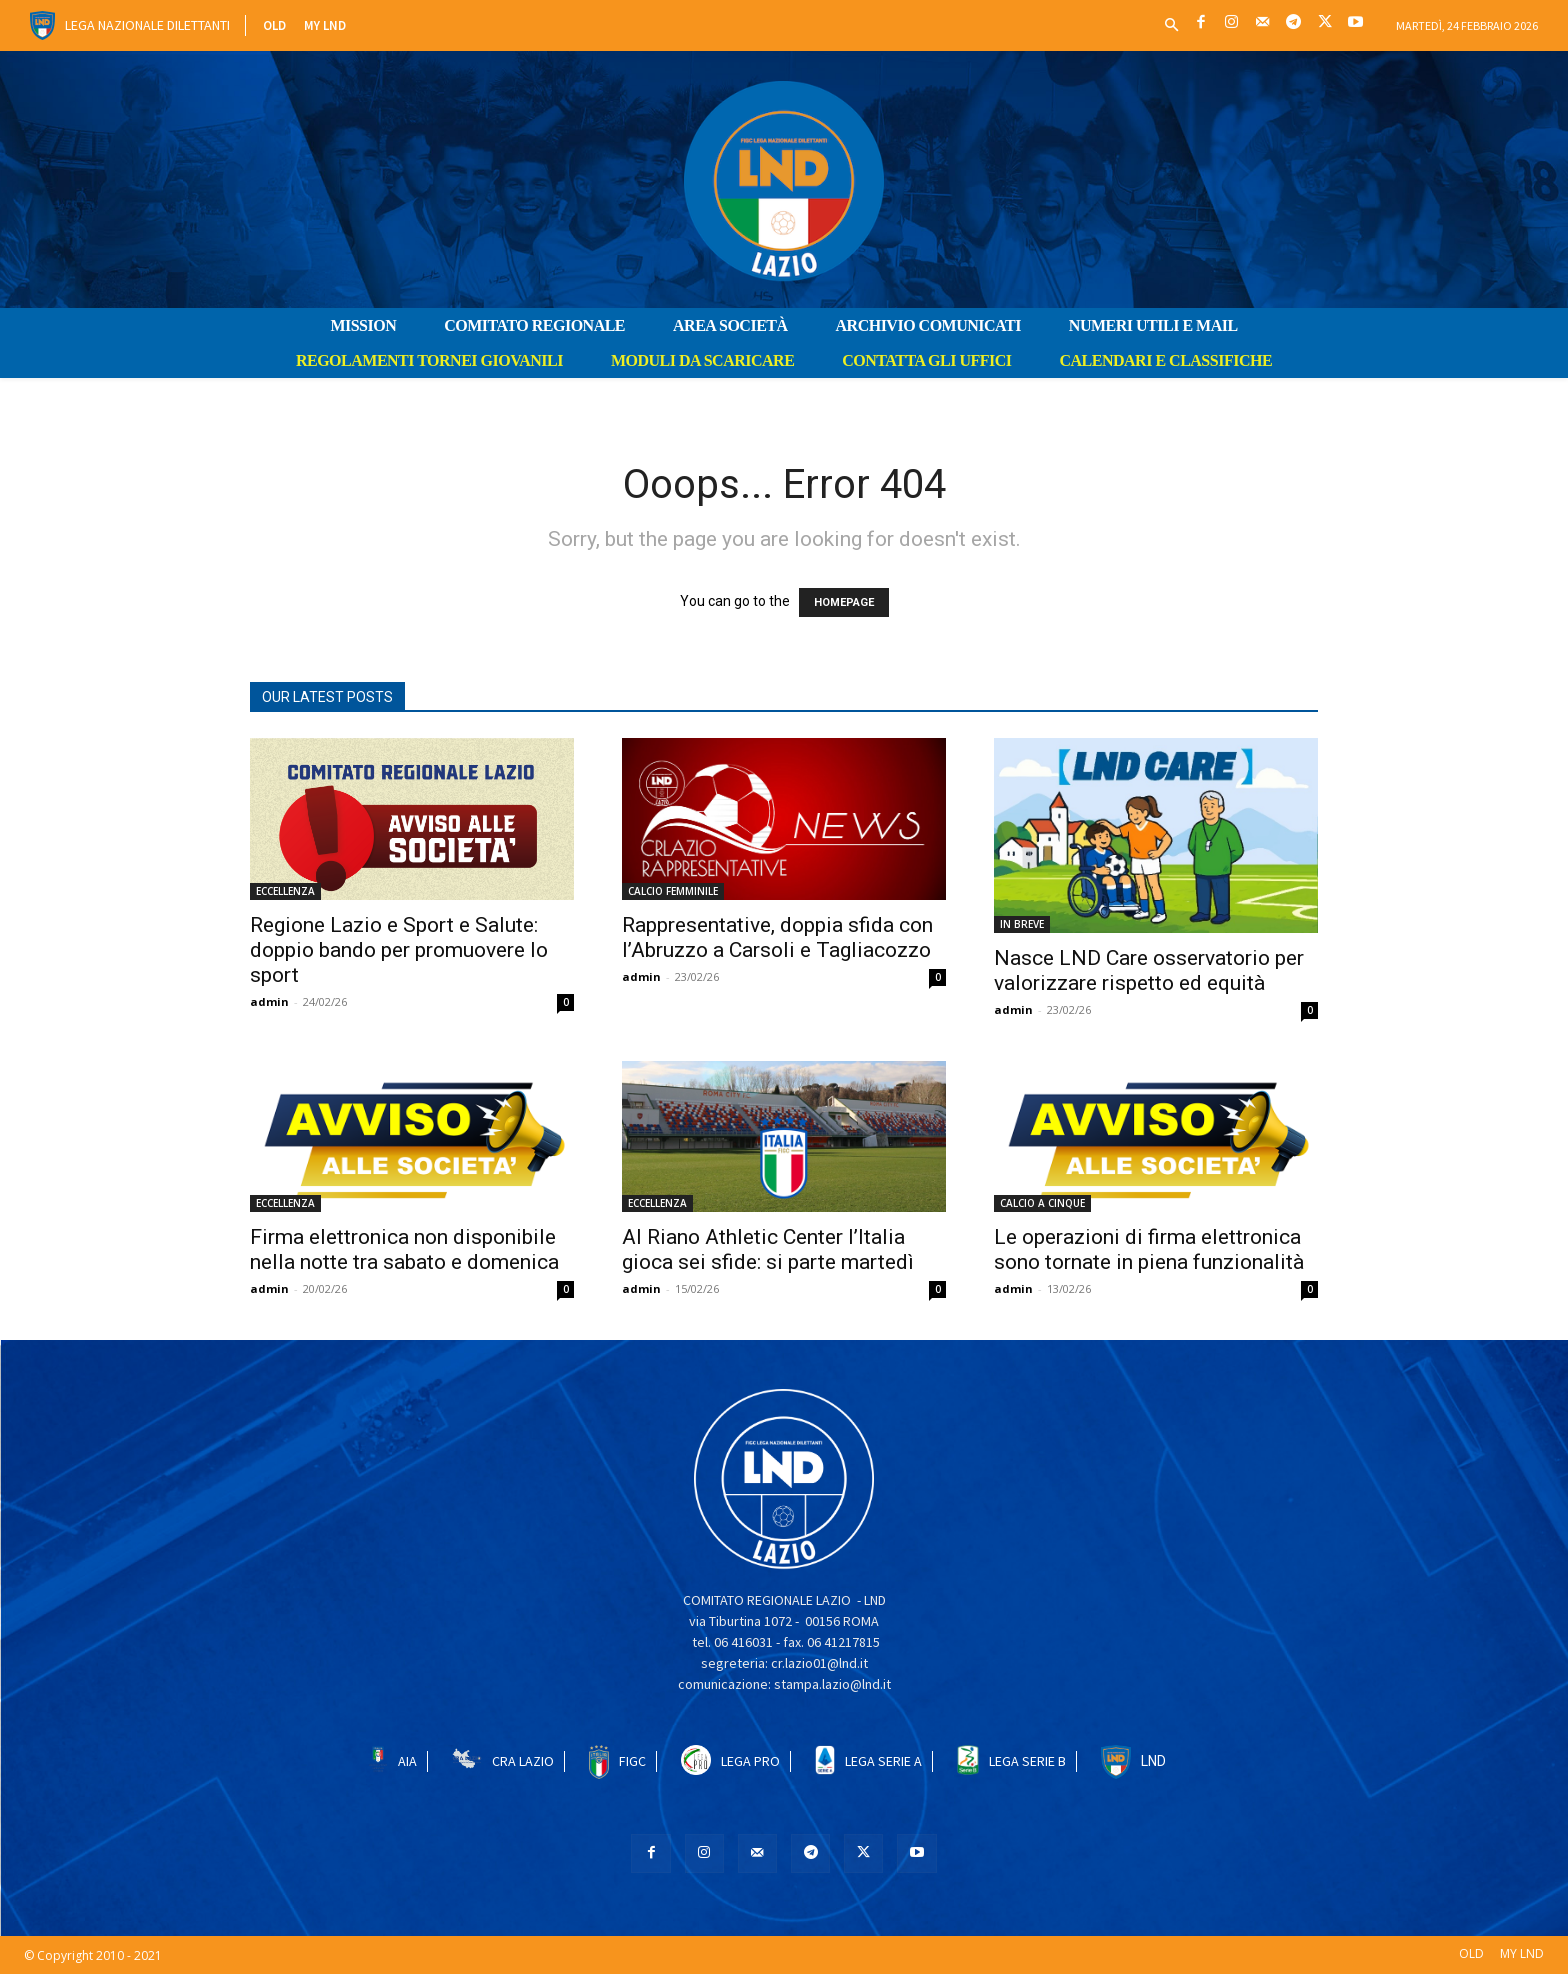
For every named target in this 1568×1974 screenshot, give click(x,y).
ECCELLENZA (285, 891)
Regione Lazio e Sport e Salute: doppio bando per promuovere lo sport (399, 950)
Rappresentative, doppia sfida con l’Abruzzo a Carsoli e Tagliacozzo (777, 937)
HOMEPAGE (844, 602)
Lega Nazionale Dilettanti (147, 25)
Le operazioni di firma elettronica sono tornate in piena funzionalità (1149, 1249)
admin (269, 1001)
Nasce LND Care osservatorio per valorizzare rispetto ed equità (1149, 970)
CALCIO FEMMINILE (673, 891)
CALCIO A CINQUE (1042, 1203)
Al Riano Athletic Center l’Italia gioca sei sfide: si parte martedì (768, 1249)
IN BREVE (1022, 924)
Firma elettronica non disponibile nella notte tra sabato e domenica (404, 1249)
